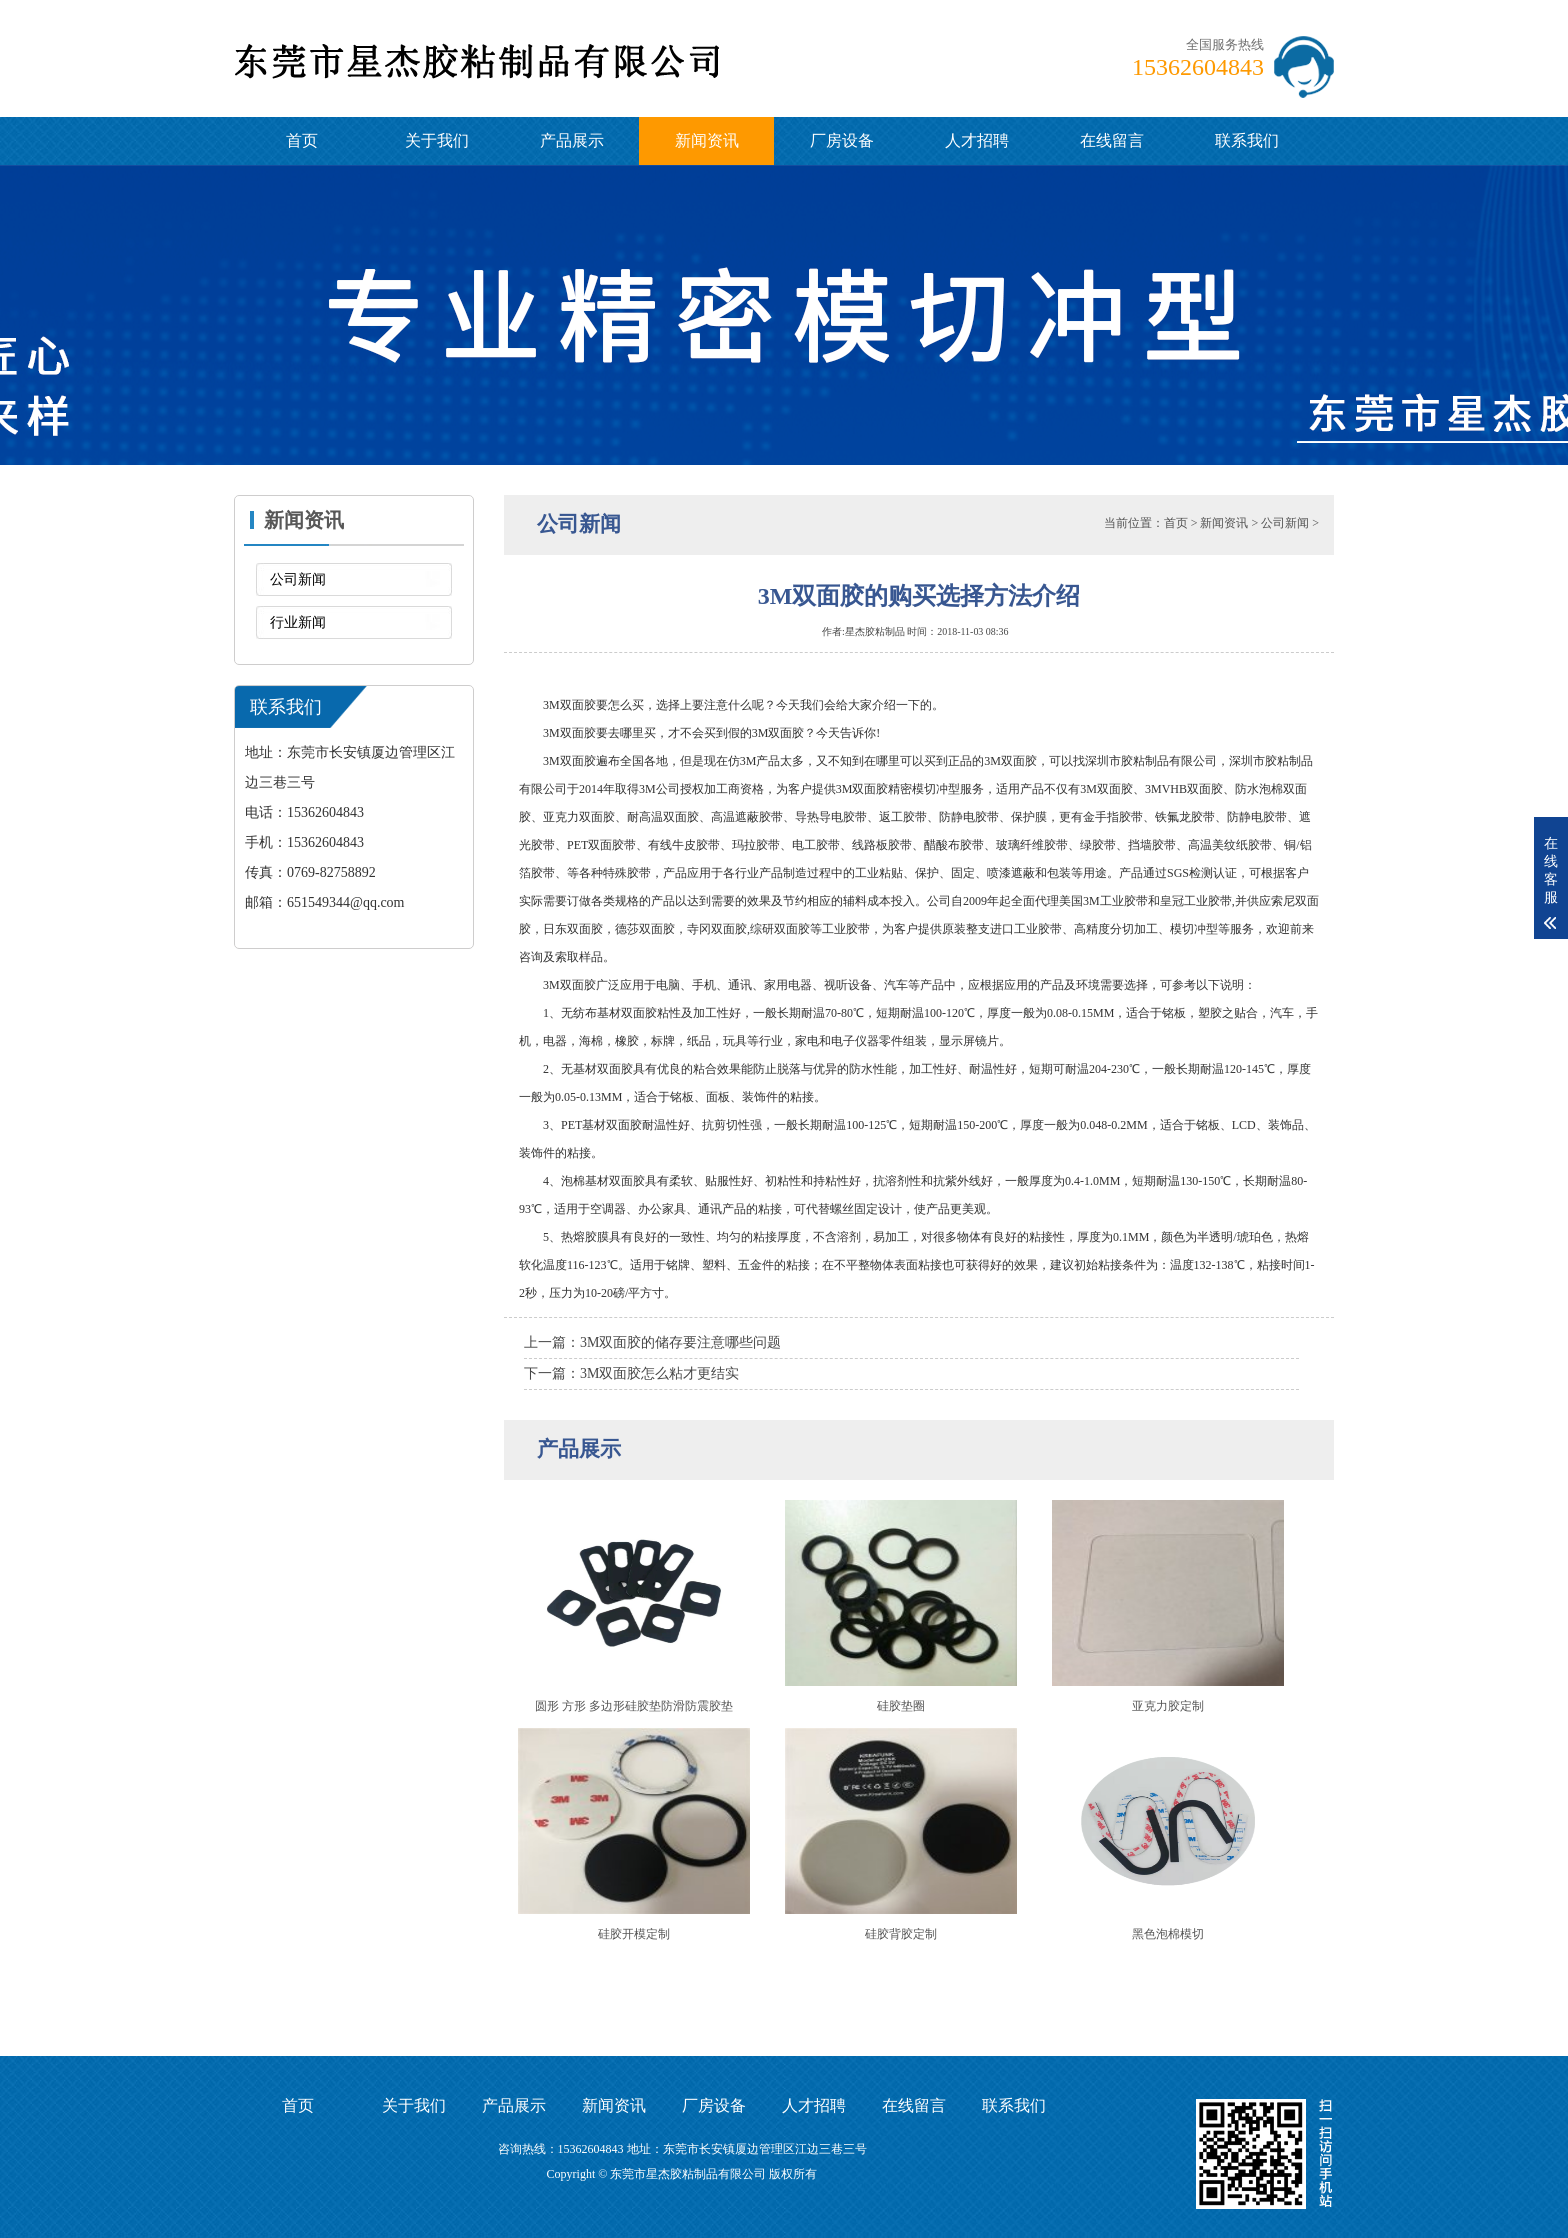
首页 (302, 140)
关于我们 (437, 140)
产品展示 (572, 140)
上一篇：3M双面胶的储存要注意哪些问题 (652, 1342)
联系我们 (1247, 140)
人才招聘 (977, 140)
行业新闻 (298, 622)
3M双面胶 (569, 761)
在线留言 (1112, 140)
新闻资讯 (707, 140)
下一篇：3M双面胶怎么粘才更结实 (631, 1373)
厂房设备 (842, 140)
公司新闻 (298, 579)
